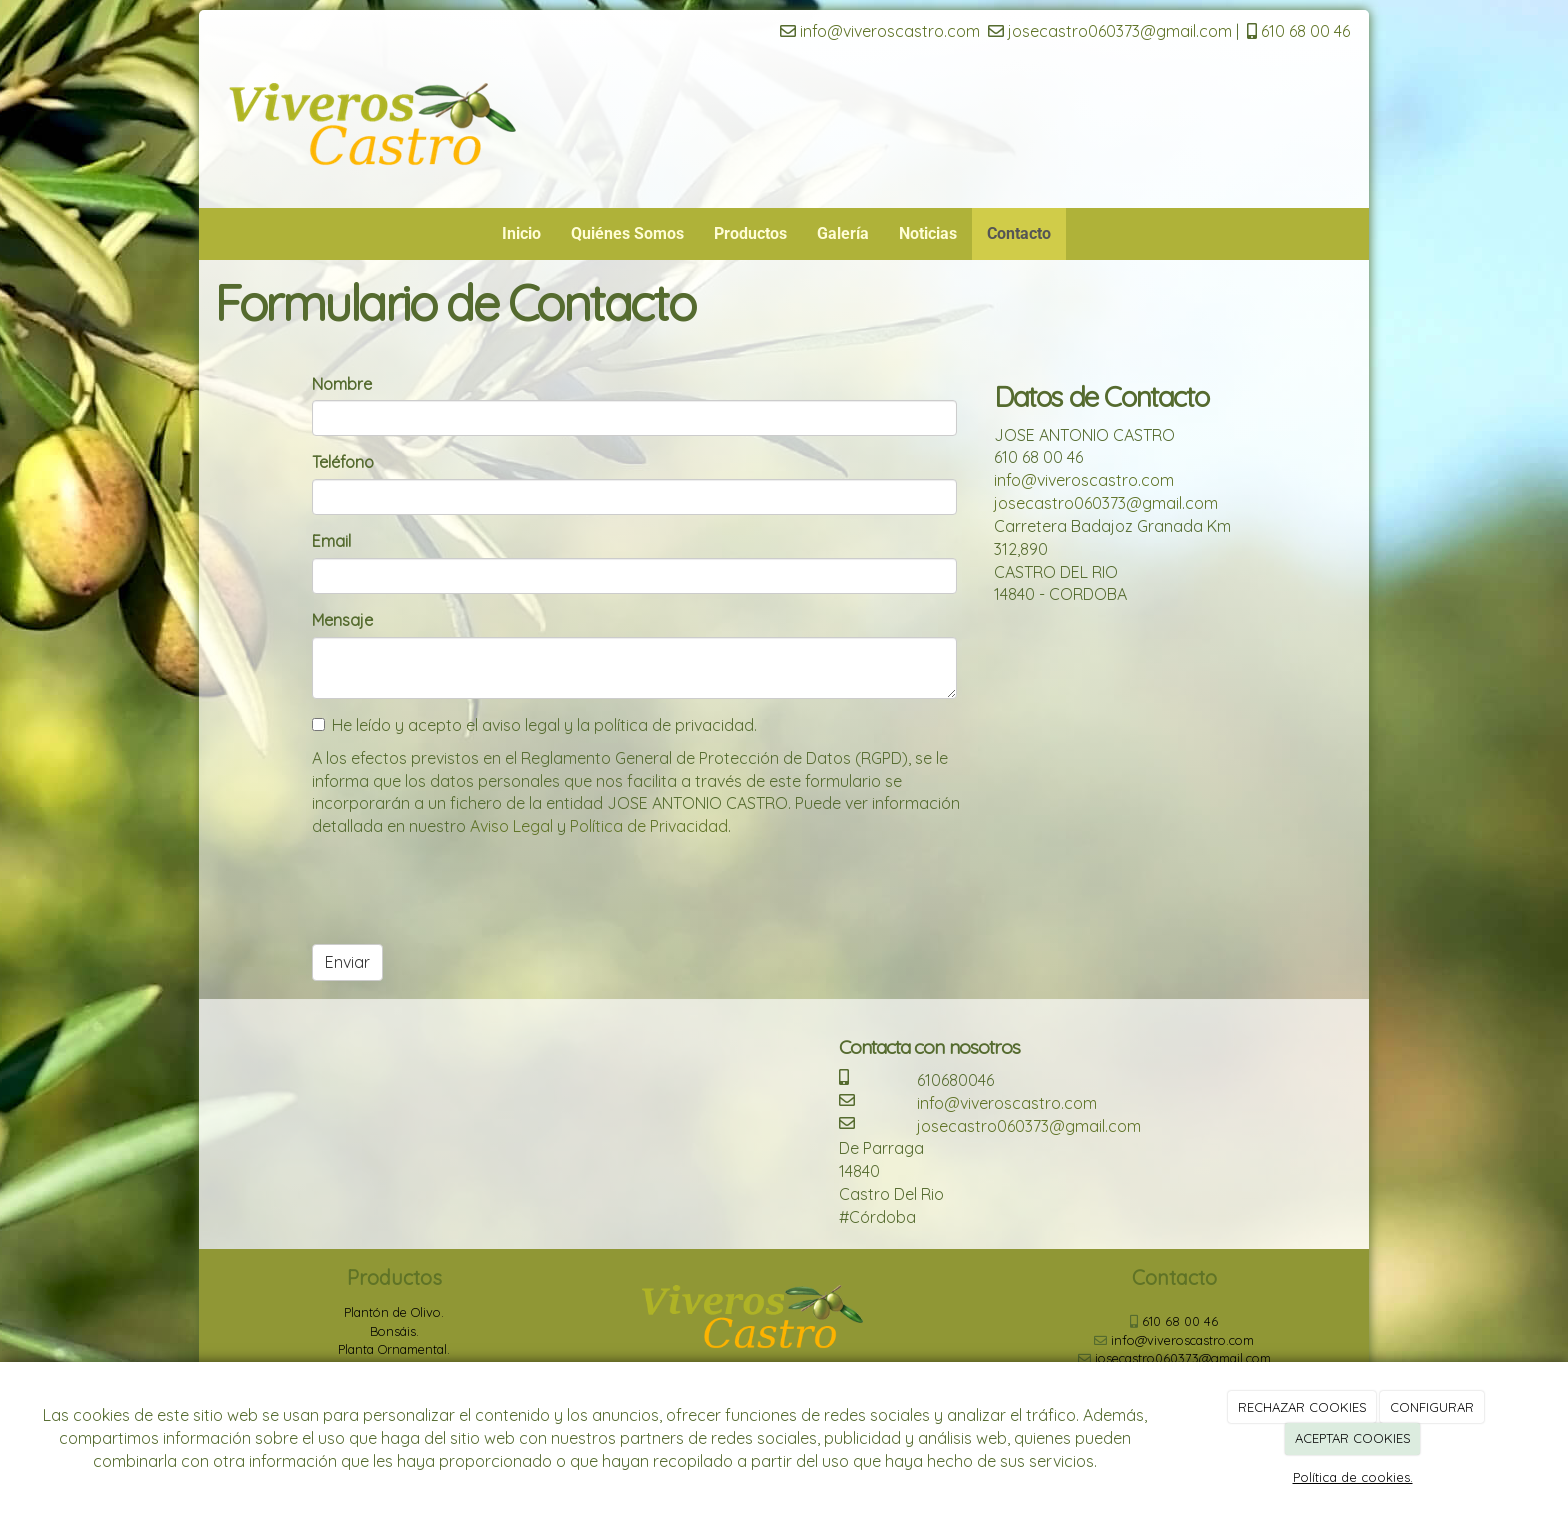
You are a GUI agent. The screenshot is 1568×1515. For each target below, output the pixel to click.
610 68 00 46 (1298, 31)
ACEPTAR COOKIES (1353, 1438)
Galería (843, 233)
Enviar (347, 962)
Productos (750, 233)
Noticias (928, 233)
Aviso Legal (511, 826)
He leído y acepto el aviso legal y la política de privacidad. (534, 725)
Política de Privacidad (649, 826)
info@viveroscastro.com (880, 31)
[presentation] (464, 890)
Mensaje (342, 620)
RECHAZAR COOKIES (1302, 1407)
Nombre (342, 384)
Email (331, 541)
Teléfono (343, 462)
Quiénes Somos (627, 233)
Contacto (1019, 233)
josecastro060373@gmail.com (1110, 31)
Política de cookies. (1353, 1477)
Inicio (521, 233)
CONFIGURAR (1432, 1407)
